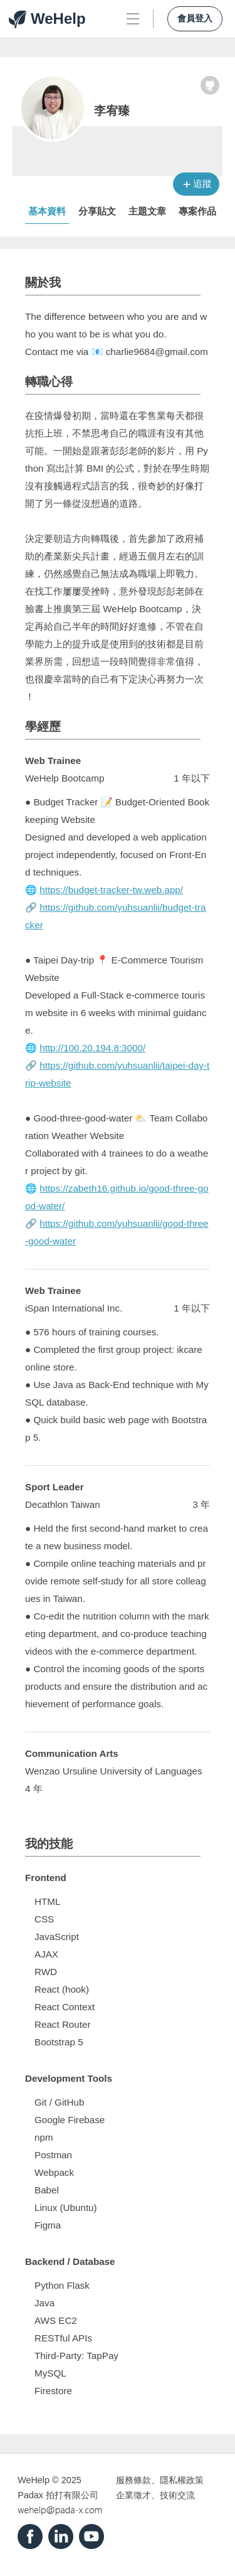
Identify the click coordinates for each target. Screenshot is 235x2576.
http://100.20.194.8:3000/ (92, 1047)
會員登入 (194, 18)
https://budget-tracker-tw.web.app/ (111, 889)
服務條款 (133, 2480)
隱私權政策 (182, 2480)
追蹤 (202, 183)
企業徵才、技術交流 (155, 2495)
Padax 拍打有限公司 (58, 2495)
